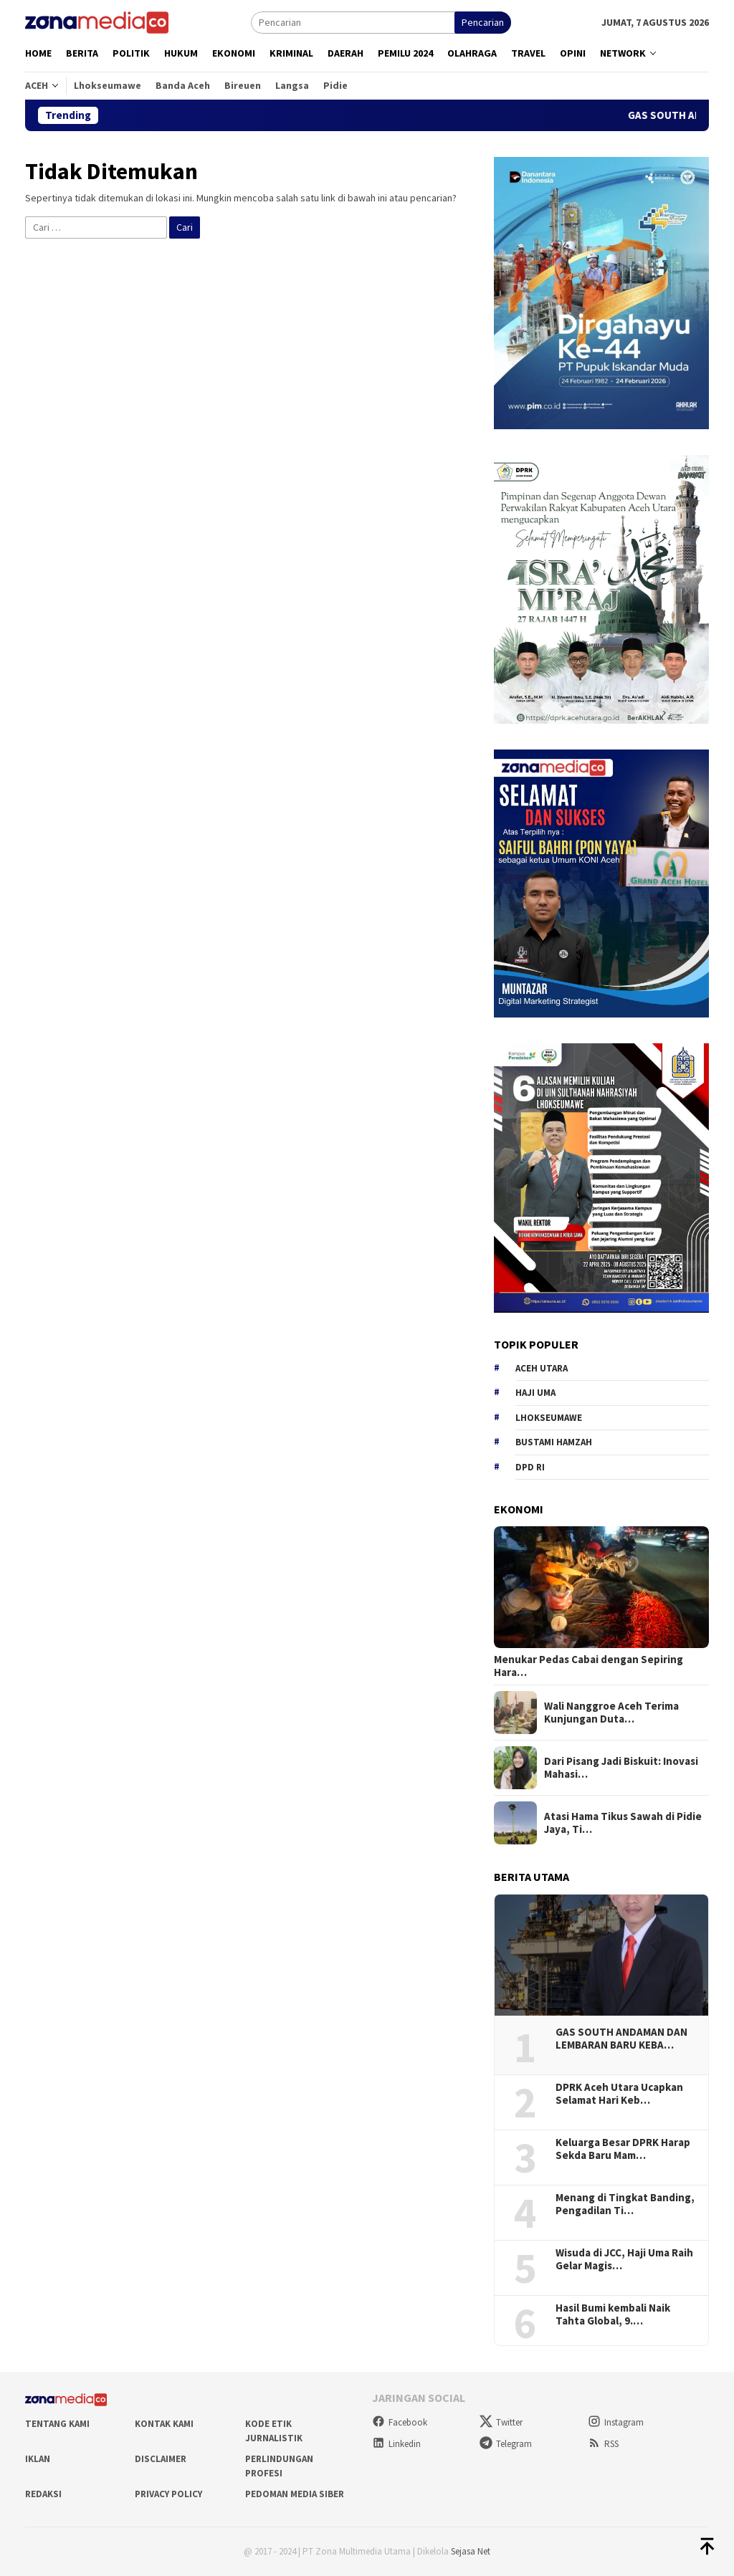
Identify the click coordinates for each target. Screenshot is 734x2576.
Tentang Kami (57, 2424)
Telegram (506, 2444)
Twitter (501, 2422)
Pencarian (483, 22)
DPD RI (530, 1467)
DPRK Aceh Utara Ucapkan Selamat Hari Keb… (619, 2094)
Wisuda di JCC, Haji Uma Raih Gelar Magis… (624, 2259)
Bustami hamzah (553, 1442)
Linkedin (396, 2444)
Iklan (37, 2459)
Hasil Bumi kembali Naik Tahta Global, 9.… (613, 2314)
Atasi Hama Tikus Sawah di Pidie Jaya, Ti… (623, 1823)
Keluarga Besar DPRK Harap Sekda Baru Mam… (623, 2149)
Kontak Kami (164, 2424)
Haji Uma (535, 1393)
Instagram (616, 2422)
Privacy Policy (168, 2494)
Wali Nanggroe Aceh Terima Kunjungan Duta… (611, 1712)
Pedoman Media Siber (294, 2494)
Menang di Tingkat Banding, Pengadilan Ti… (625, 2204)
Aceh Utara (541, 1368)
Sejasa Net (470, 2551)
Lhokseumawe (548, 1418)
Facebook (399, 2422)
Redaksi (43, 2494)
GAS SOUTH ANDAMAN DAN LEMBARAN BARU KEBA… (621, 2038)
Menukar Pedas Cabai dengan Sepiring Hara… (588, 1666)
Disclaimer (160, 2459)
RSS (603, 2444)
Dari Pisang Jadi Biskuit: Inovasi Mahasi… (621, 1768)
